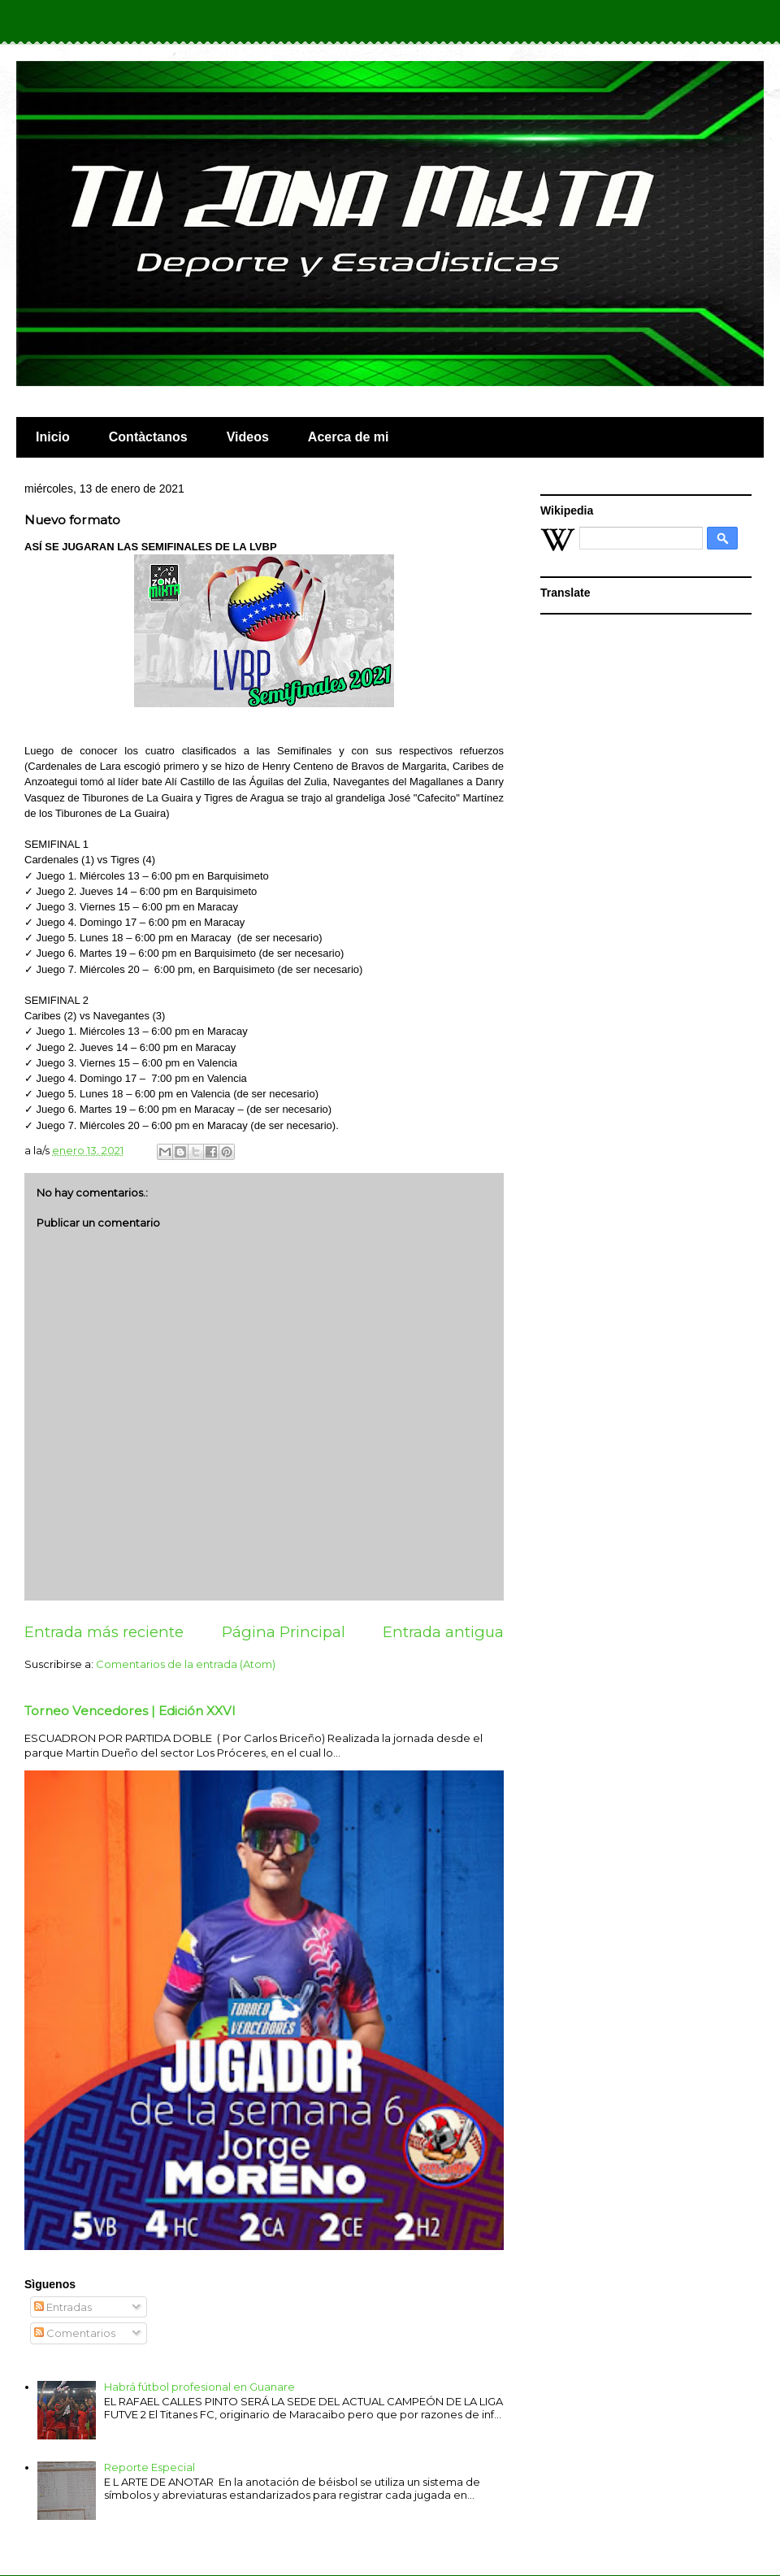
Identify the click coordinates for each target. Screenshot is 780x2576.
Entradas (63, 2306)
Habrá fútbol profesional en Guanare (199, 2386)
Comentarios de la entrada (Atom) (185, 1663)
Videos (248, 437)
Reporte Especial (149, 2467)
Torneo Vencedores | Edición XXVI (130, 1710)
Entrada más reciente (104, 1631)
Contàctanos (148, 437)
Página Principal (283, 1631)
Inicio (53, 437)
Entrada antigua (443, 1631)
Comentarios (74, 2332)
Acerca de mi (348, 437)
